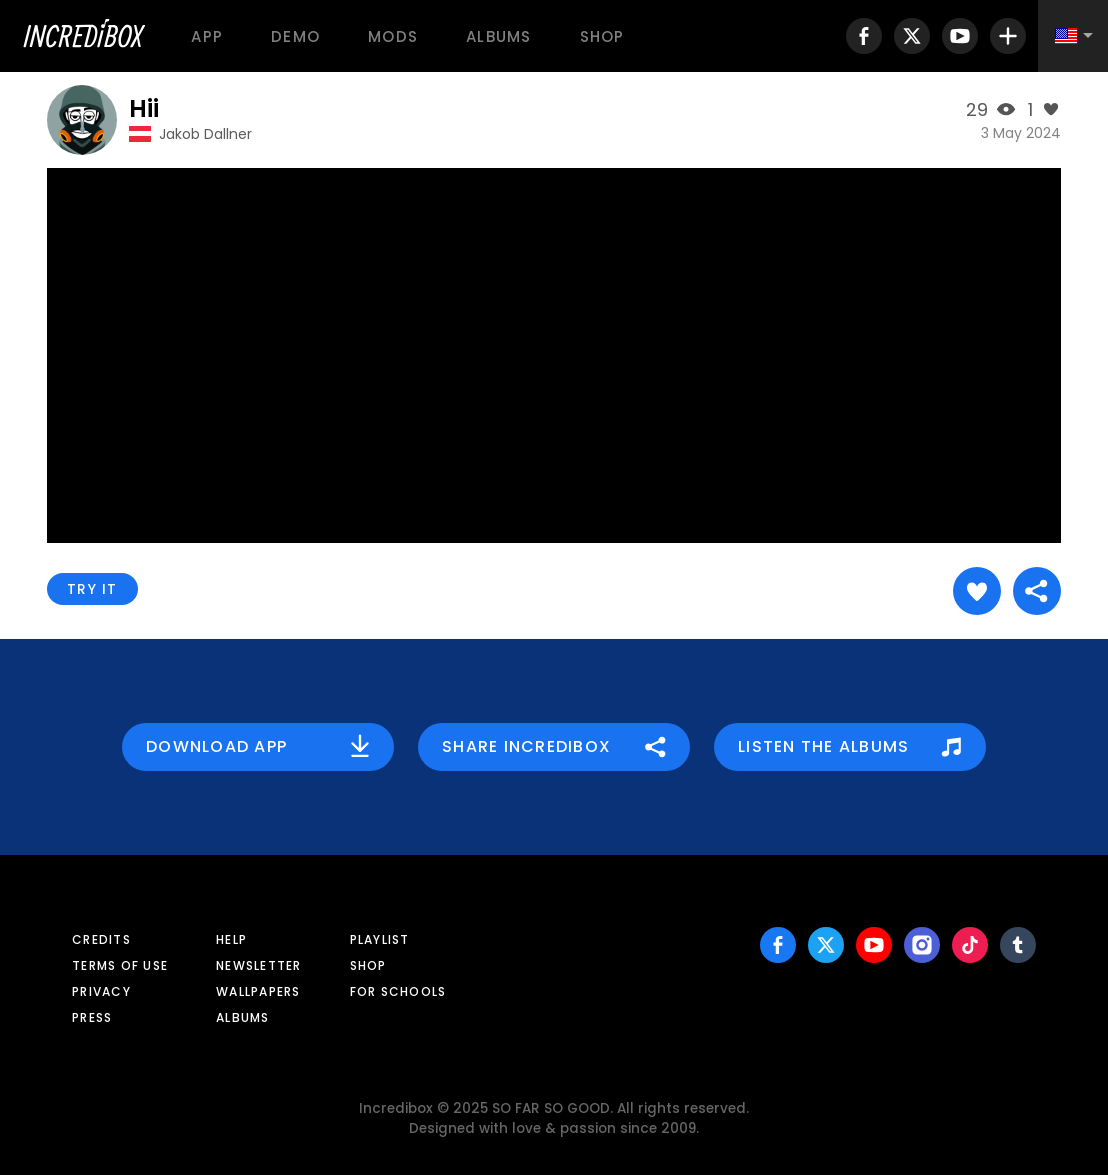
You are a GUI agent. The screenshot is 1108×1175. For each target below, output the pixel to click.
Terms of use (120, 965)
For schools (398, 991)
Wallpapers (258, 991)
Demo (295, 36)
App (207, 36)
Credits (101, 939)
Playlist (380, 939)
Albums (499, 36)
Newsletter (259, 965)
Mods (393, 36)
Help (231, 939)
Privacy (101, 991)
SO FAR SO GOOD (551, 1108)
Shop (602, 36)
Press (92, 1017)
